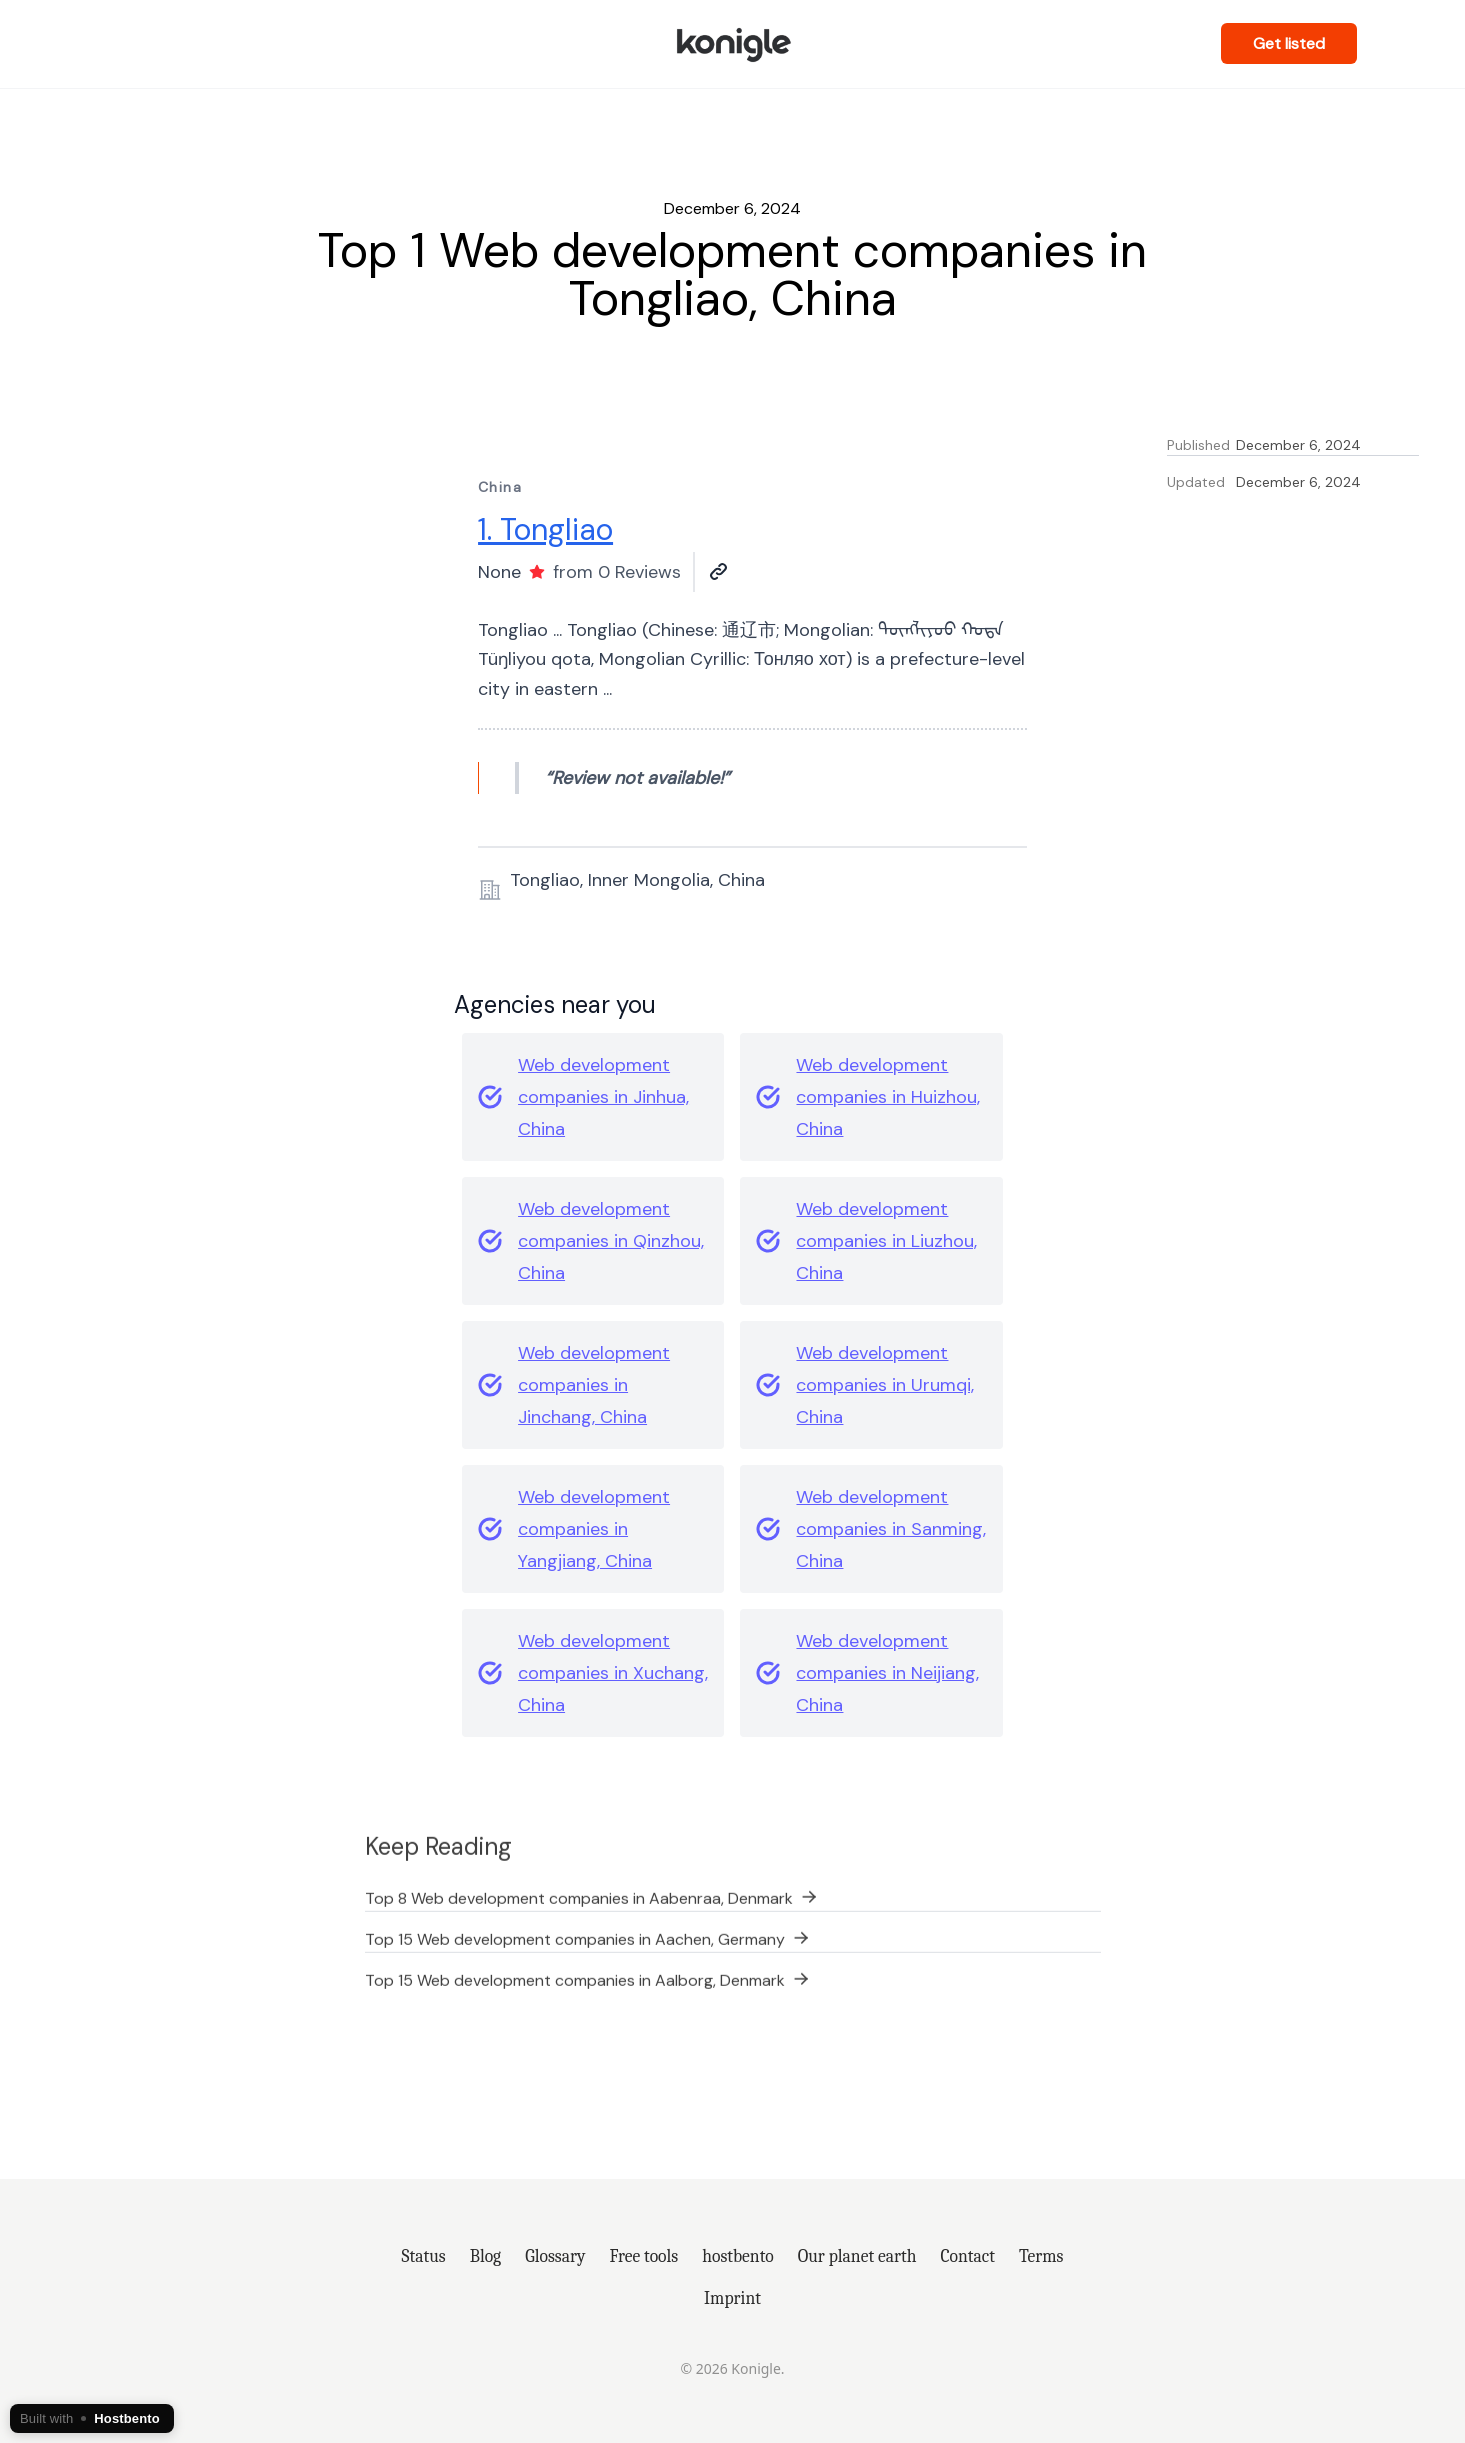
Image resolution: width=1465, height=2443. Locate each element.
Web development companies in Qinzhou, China (611, 1241)
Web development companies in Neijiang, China (887, 1673)
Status (424, 2256)
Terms (1041, 2256)
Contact (967, 2256)
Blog (485, 2256)
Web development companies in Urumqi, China (885, 1385)
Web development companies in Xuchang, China (613, 1673)
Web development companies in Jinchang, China (594, 1385)
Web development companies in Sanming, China (891, 1529)
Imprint (732, 2298)
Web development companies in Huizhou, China (888, 1097)
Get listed (1289, 43)
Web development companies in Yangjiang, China (594, 1529)
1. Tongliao (545, 529)
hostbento (737, 2256)
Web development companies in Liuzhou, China (886, 1241)
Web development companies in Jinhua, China (603, 1097)
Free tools (643, 2256)
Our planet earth (857, 2256)
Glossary (555, 2256)
